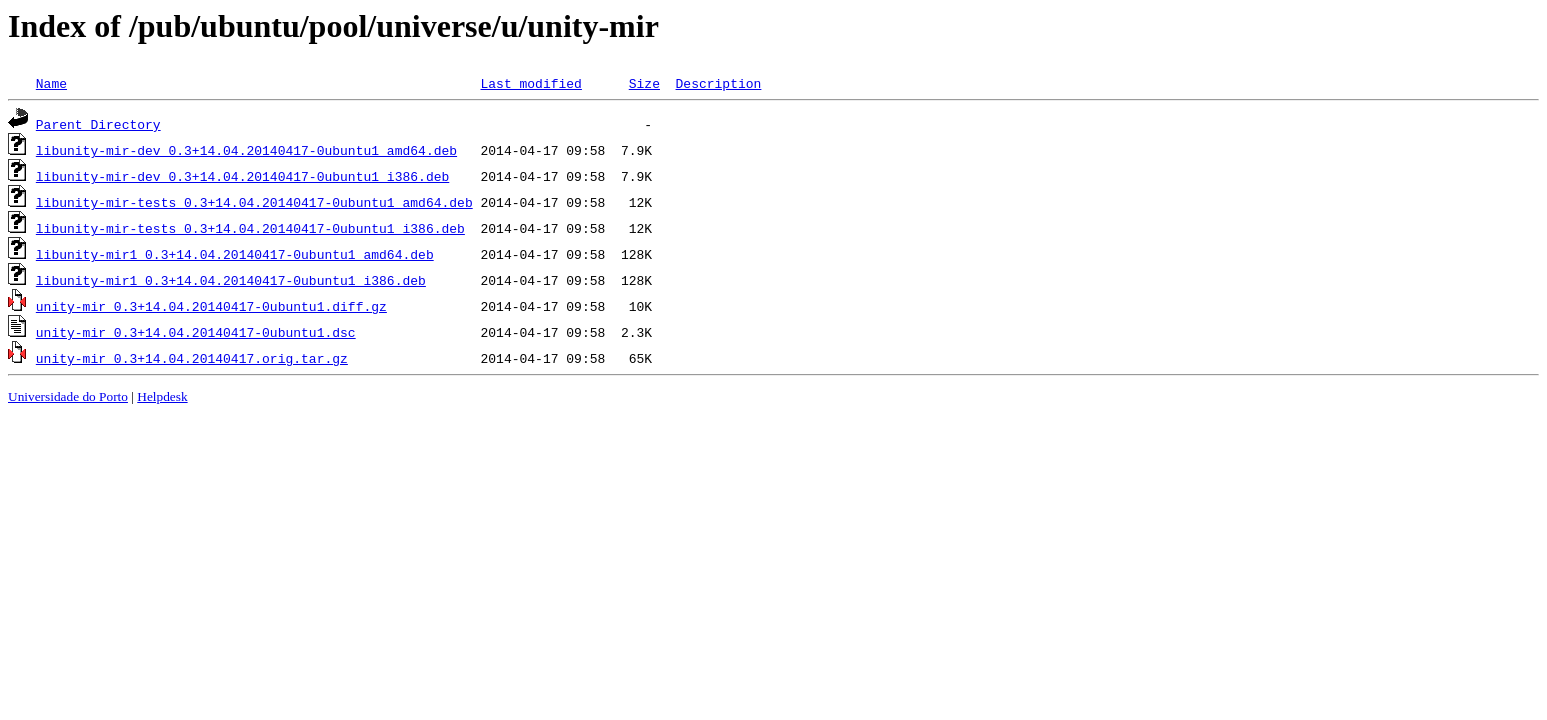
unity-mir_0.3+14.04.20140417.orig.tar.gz (192, 358)
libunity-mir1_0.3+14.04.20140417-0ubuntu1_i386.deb (231, 280)
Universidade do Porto (68, 396)
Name (51, 83)
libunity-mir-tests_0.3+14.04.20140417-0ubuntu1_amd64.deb (254, 202)
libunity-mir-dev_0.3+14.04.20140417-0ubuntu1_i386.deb (242, 176)
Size (644, 83)
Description (718, 83)
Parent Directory (98, 124)
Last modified (530, 83)
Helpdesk (162, 396)
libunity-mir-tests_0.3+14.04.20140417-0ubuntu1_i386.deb (250, 228)
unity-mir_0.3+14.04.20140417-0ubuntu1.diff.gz (211, 306)
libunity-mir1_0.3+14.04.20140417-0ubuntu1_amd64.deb (235, 254)
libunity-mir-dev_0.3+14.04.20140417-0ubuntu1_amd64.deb (246, 150)
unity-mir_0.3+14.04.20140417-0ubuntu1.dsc (196, 332)
